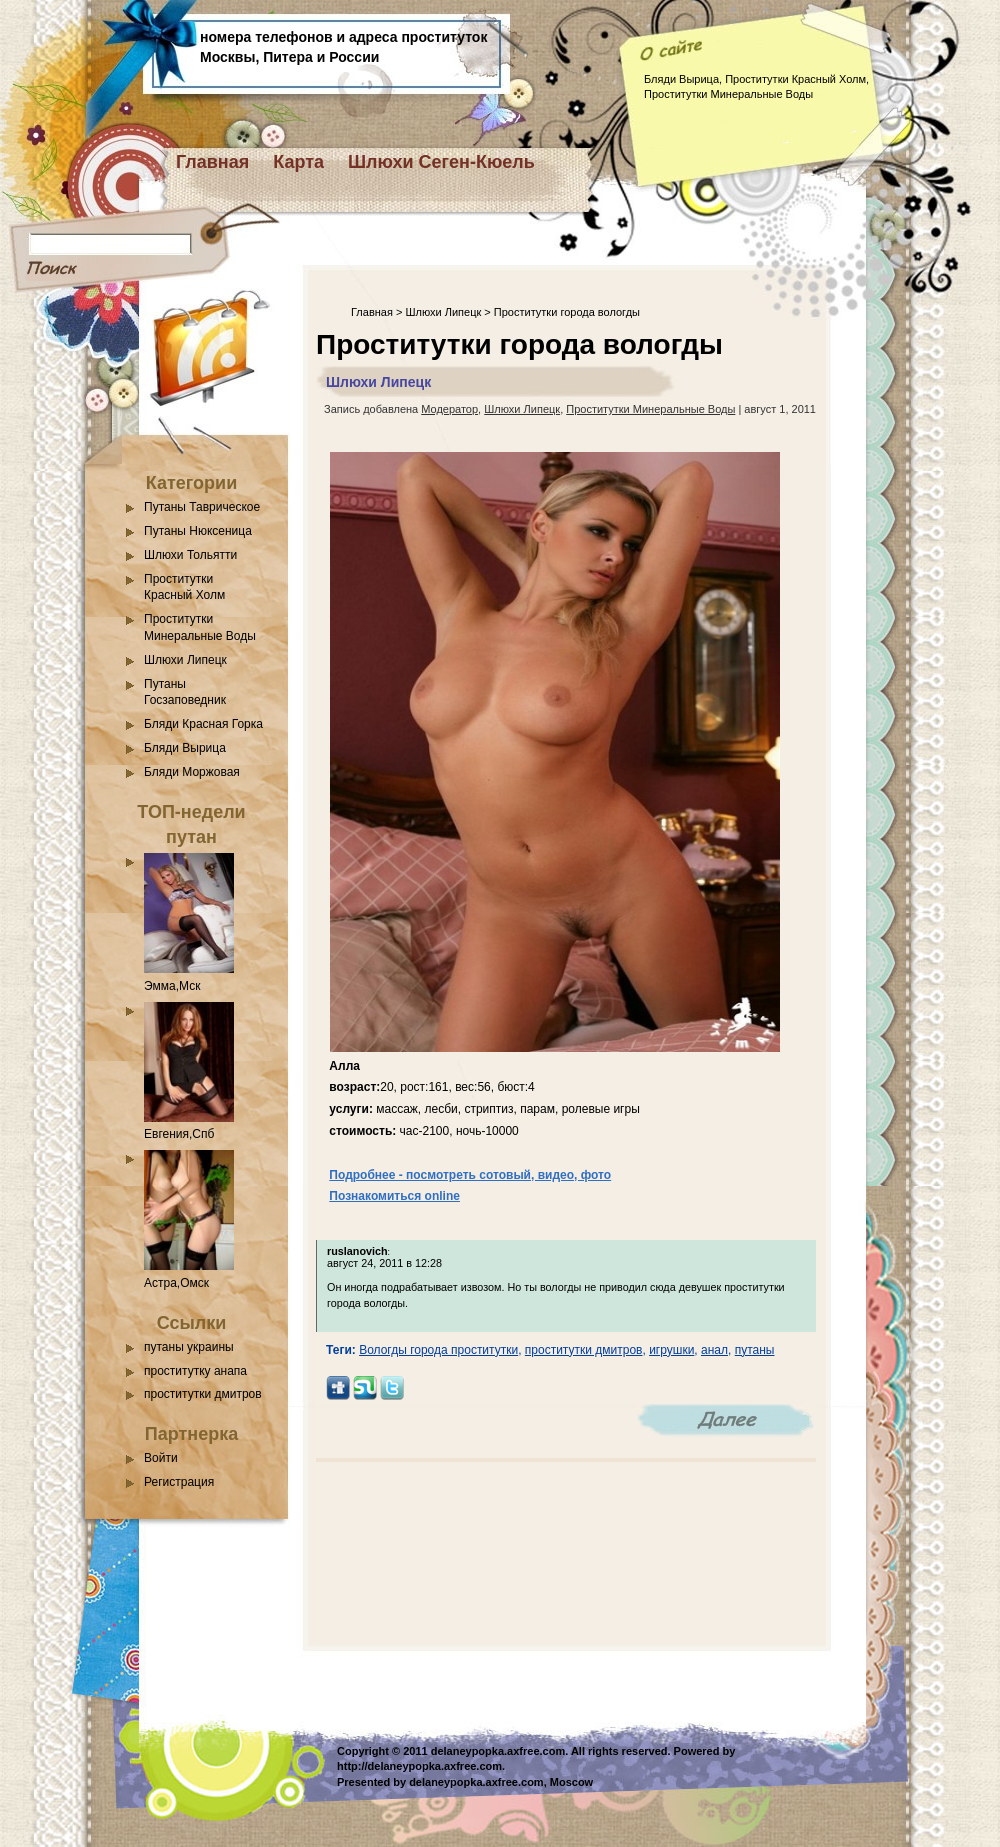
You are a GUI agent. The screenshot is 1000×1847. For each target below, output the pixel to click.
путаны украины (189, 1347)
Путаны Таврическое (202, 507)
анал (714, 1350)
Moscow (571, 1782)
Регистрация (179, 1482)
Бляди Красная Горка (203, 724)
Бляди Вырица (185, 748)
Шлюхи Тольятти (190, 555)
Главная (212, 162)
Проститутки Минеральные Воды (650, 409)
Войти (161, 1458)
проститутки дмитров (203, 1394)
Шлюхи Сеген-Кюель (441, 162)
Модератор (449, 409)
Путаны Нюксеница (198, 531)
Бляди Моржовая (192, 772)
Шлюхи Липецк (185, 660)
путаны (755, 1350)
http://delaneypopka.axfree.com (419, 1766)
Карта (298, 162)
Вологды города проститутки (438, 1350)
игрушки (671, 1350)
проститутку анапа (195, 1371)
